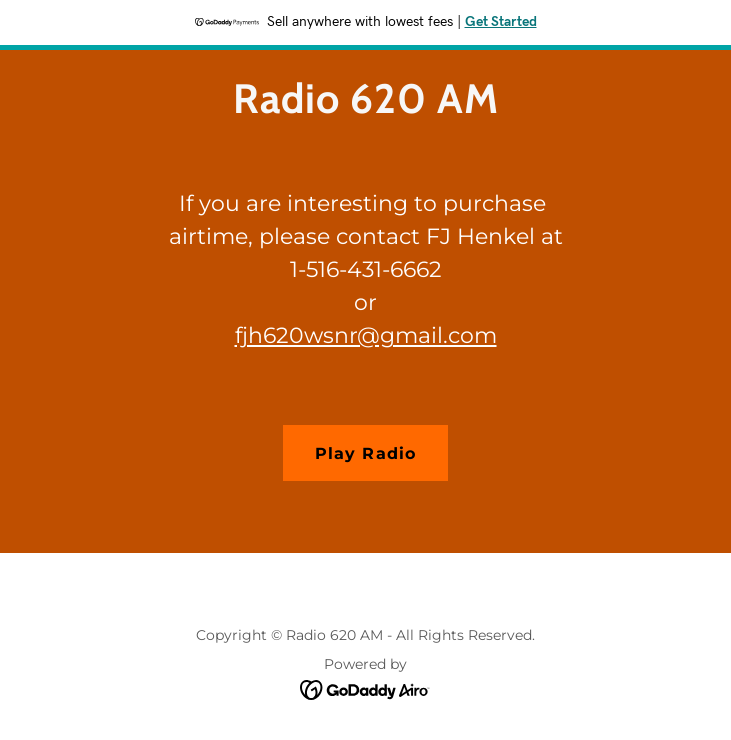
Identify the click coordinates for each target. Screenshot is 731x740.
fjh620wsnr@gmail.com (366, 335)
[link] (365, 107)
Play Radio (365, 453)
